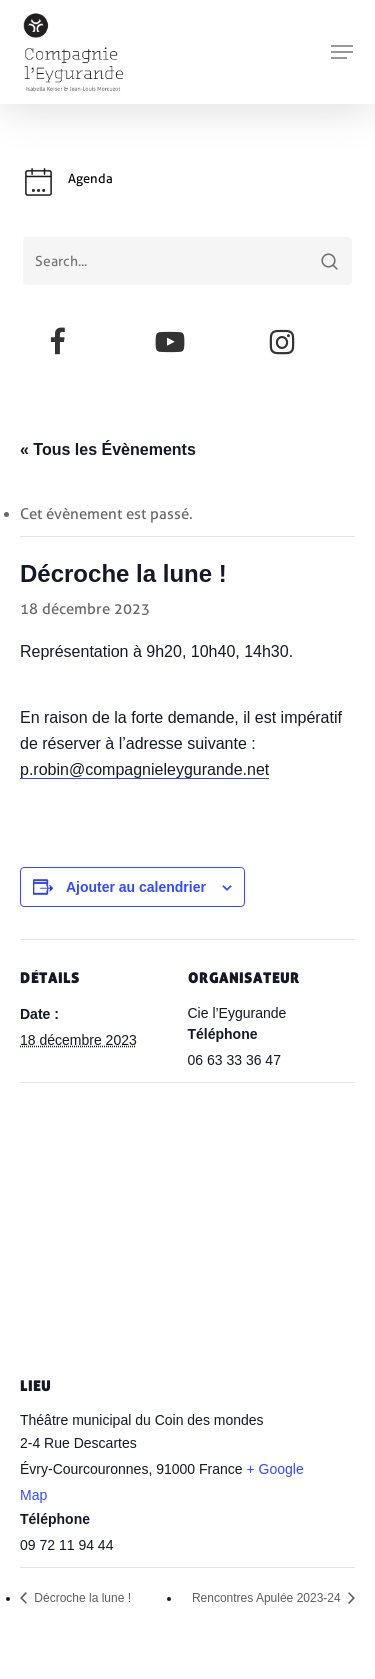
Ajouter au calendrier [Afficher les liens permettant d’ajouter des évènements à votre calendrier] (136, 887)
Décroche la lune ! (81, 1598)
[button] (342, 52)
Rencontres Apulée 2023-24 (268, 1598)
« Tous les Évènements (108, 449)
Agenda (90, 178)
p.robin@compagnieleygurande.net (144, 769)
